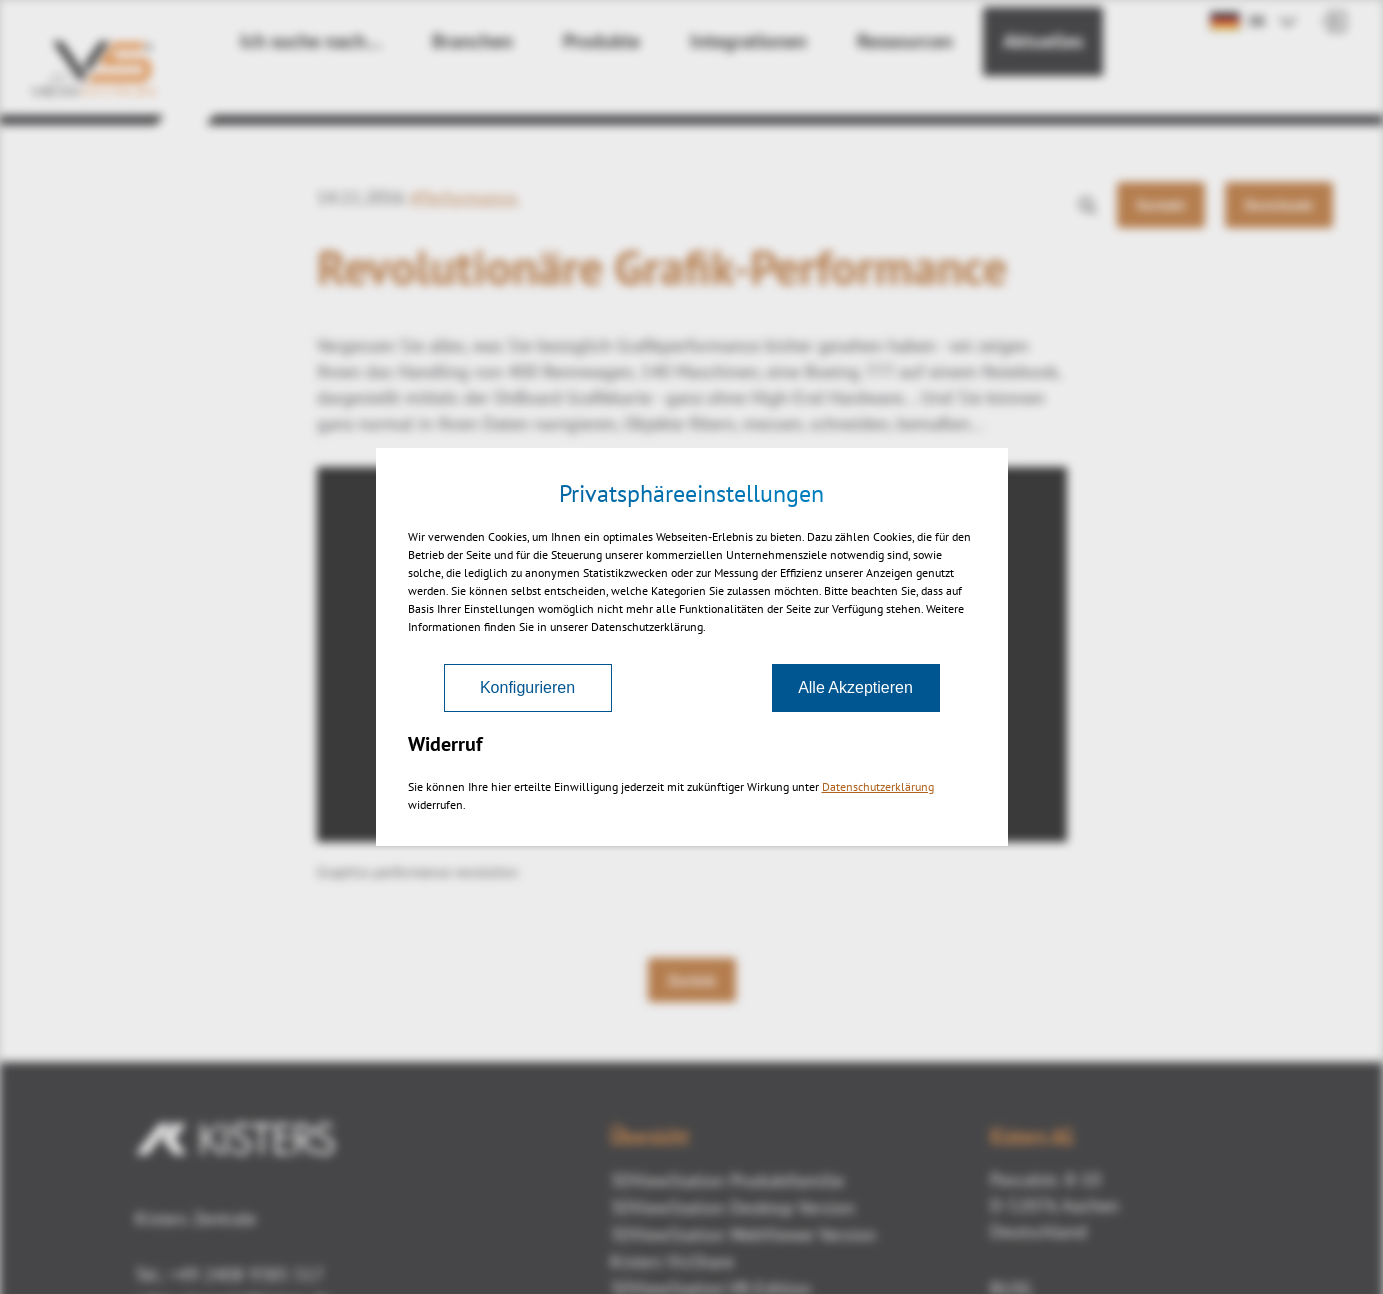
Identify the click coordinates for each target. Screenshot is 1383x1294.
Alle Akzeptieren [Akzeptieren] (855, 687)
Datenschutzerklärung (878, 786)
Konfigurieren (527, 687)
